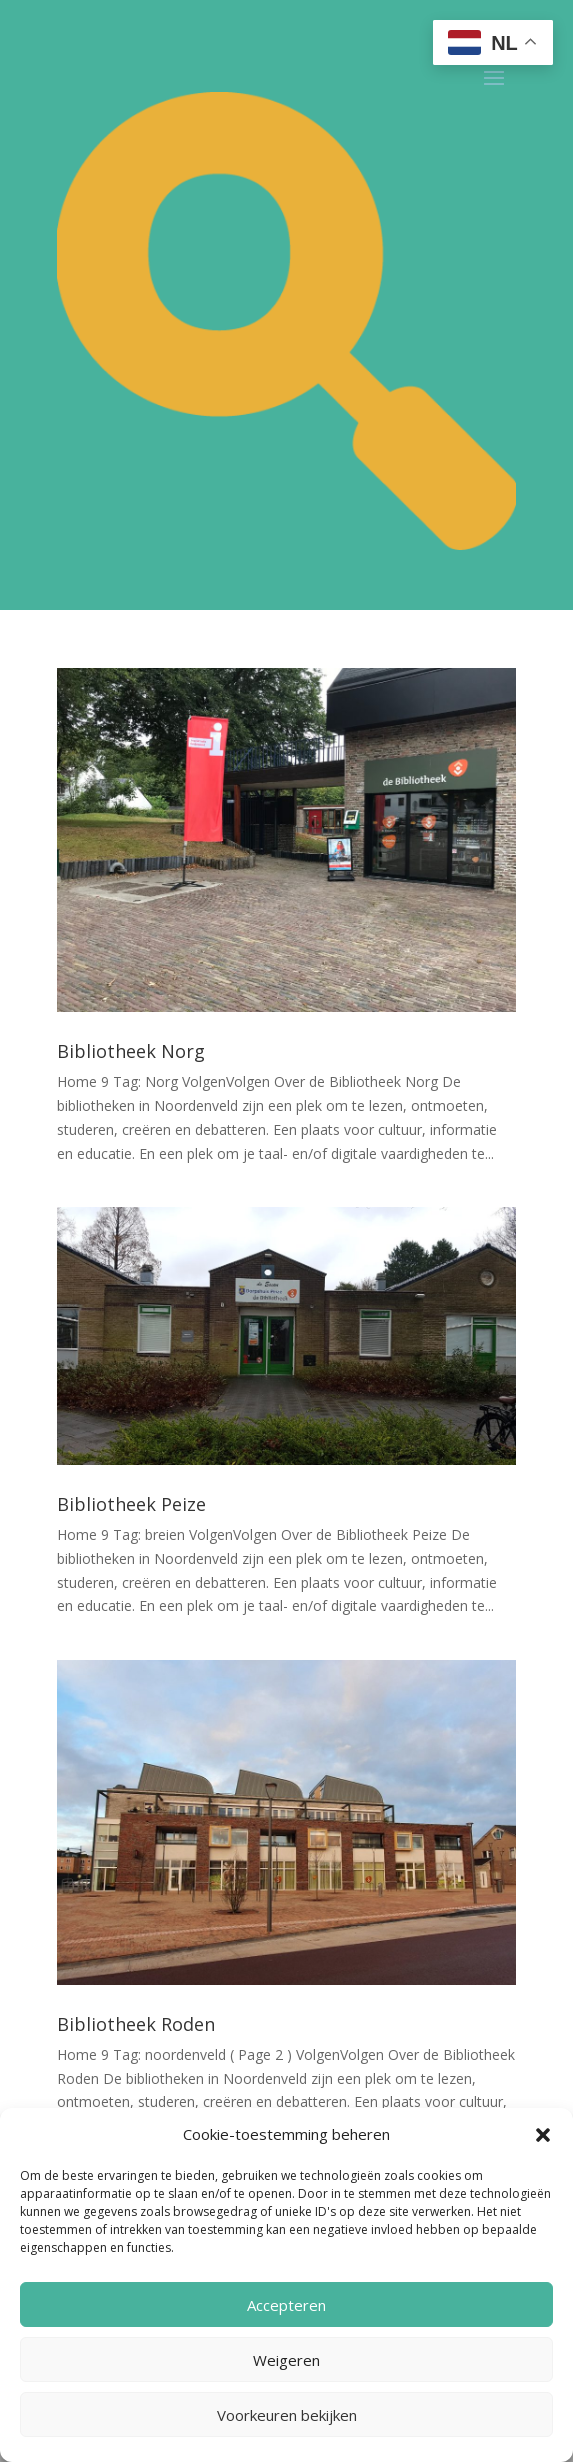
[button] (543, 2135)
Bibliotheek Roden (136, 2024)
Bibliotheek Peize (131, 1504)
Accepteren (286, 2305)
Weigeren (286, 2360)
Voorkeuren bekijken (287, 2415)
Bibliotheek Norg (131, 1051)
